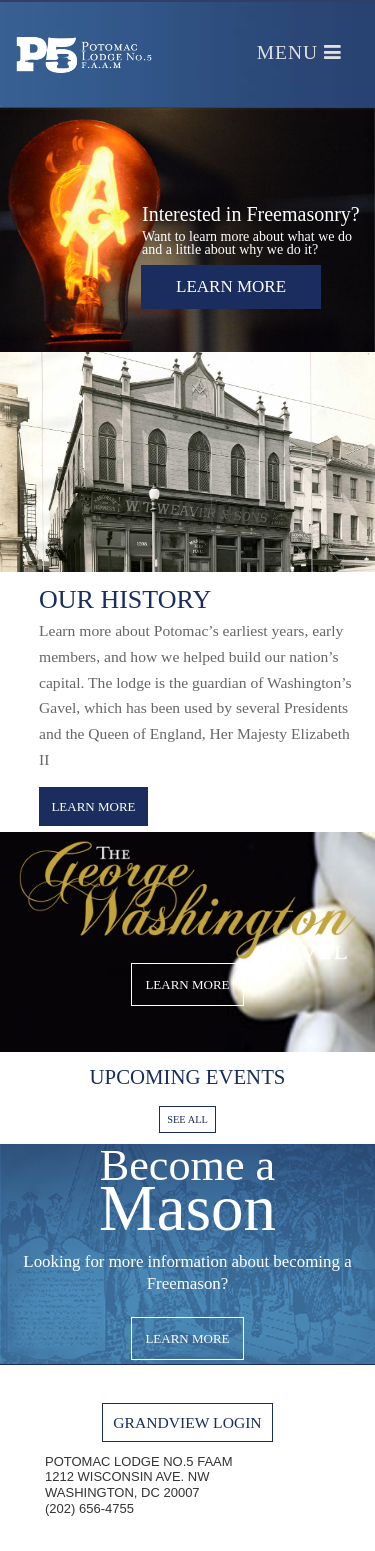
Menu (299, 52)
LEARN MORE (93, 806)
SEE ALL (187, 1119)
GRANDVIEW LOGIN (187, 1422)
